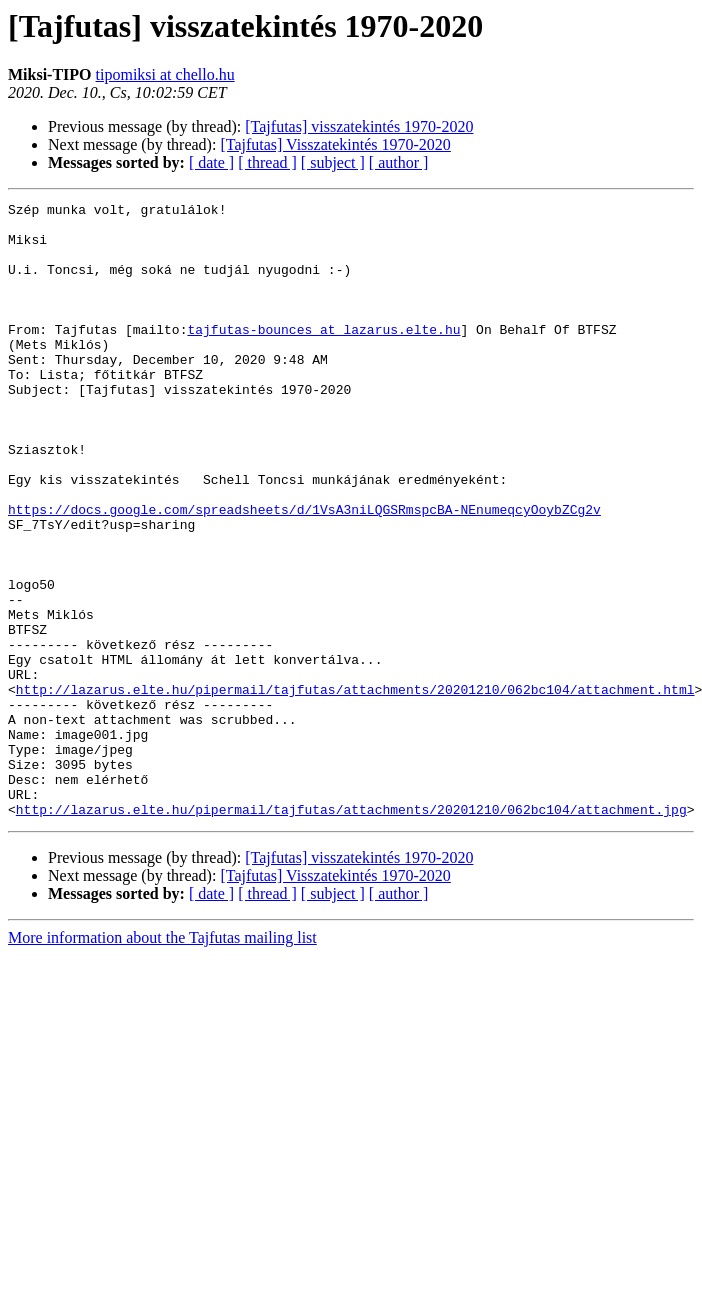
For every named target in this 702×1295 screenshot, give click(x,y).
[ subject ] (333, 162)
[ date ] (211, 162)
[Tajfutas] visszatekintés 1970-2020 (359, 126)
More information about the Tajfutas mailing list (162, 1060)
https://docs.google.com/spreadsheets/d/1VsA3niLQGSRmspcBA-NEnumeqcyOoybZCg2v (304, 572)
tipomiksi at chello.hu (165, 74)
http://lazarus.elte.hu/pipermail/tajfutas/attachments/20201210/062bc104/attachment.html (355, 788)
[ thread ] (267, 162)
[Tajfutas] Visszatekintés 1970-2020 (335, 144)
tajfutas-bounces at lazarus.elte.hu (323, 356)
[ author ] (399, 162)
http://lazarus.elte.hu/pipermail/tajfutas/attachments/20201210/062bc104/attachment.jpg (351, 932)
